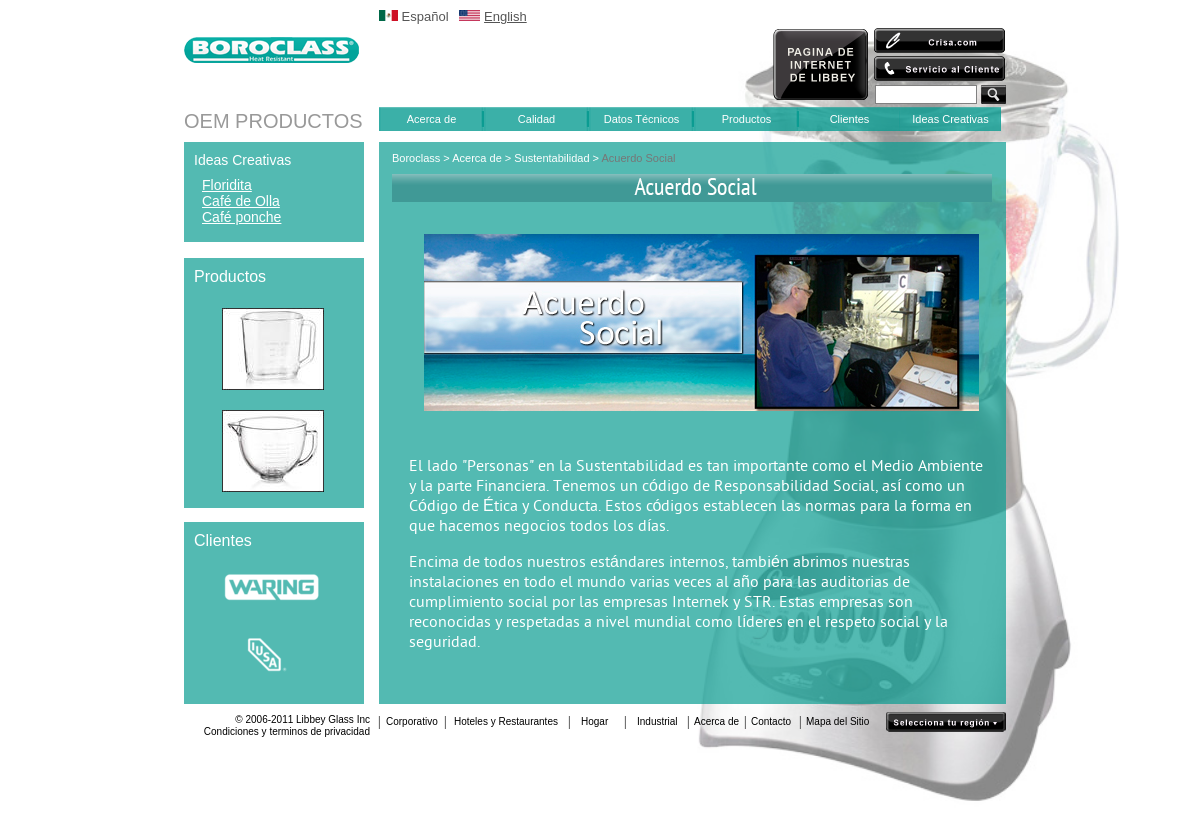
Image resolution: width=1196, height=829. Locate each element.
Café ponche (241, 217)
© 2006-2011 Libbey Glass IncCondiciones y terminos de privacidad (287, 725)
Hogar (594, 721)
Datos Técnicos (642, 119)
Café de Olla (241, 201)
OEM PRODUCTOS (273, 121)
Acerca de (432, 119)
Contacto (771, 721)
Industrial (657, 721)
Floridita (227, 185)
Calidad (536, 119)
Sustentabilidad (553, 158)
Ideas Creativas (950, 119)
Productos (747, 119)
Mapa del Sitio (837, 721)
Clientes (850, 119)
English (505, 16)
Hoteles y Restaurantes (506, 721)
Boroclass (416, 158)
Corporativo (412, 721)
